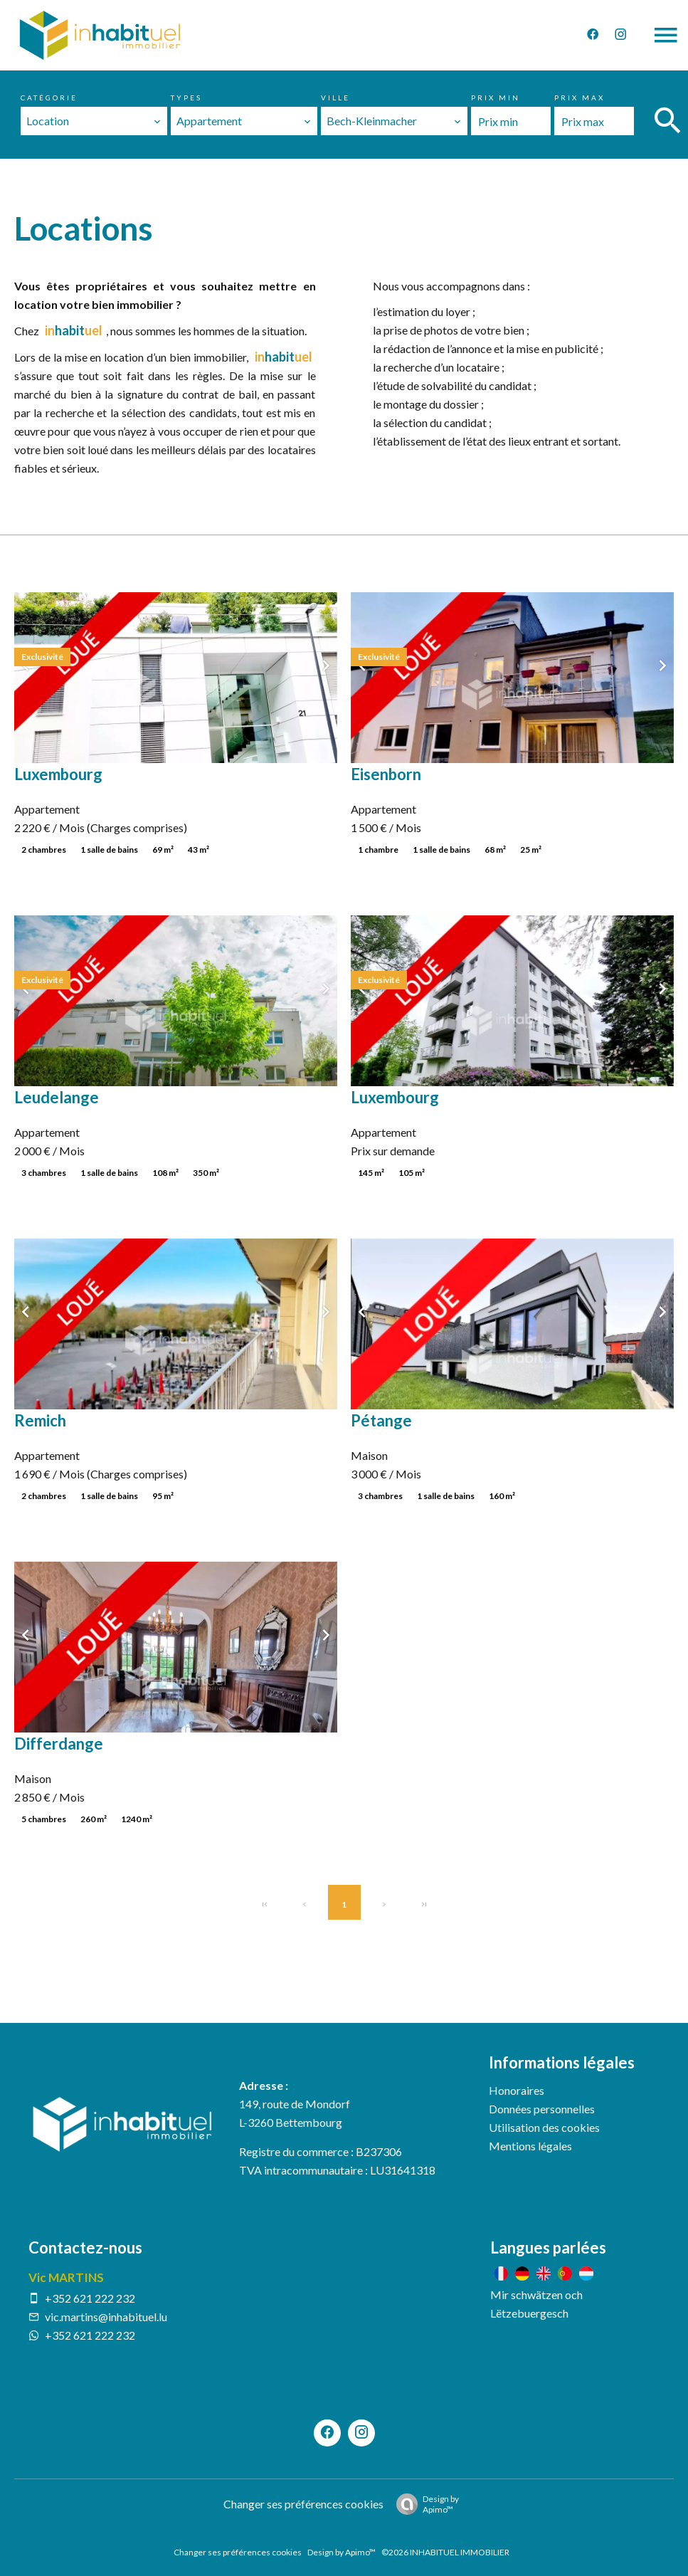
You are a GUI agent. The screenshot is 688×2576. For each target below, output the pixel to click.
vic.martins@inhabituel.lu (106, 2316)
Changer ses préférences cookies (303, 2504)
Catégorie (49, 97)
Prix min (495, 97)
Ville (335, 97)
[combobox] (94, 121)
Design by (424, 2504)
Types (186, 97)
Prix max (579, 97)
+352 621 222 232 (90, 2298)
